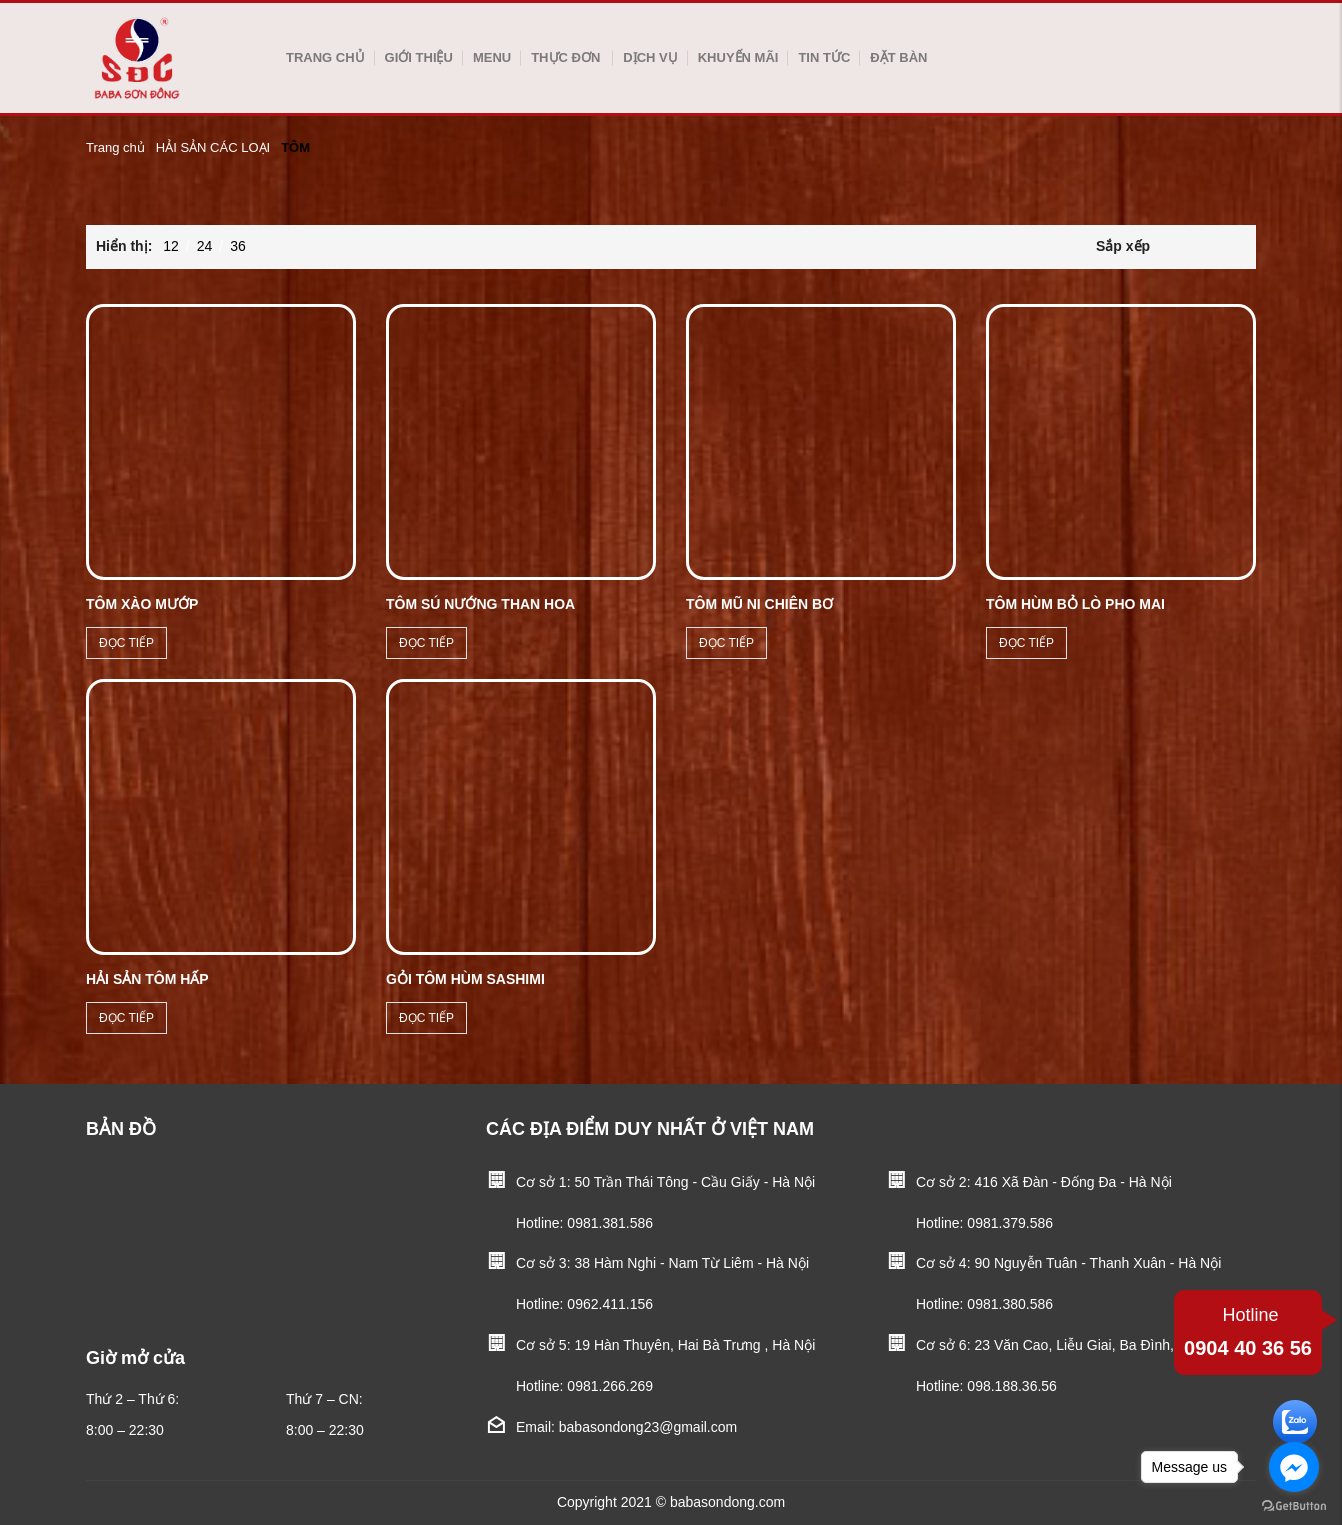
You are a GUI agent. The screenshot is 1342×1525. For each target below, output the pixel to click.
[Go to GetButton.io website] (1294, 1505)
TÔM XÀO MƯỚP (142, 604)
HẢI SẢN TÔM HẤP (147, 979)
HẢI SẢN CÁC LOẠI (213, 147)
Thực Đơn (565, 57)
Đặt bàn (898, 57)
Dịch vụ (650, 57)
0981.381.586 (610, 1223)
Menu (492, 57)
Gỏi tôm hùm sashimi (465, 979)
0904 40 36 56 (1248, 1329)
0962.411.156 (610, 1304)
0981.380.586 (1010, 1304)
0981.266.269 (610, 1386)
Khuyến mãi (738, 57)
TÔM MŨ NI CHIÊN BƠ (759, 604)
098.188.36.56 (1012, 1386)
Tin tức (824, 57)
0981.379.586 (1010, 1223)
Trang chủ (325, 57)
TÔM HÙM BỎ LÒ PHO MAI (1075, 604)
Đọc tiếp (126, 643)
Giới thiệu (419, 57)
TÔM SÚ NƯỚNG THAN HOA (480, 604)
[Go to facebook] (1294, 1467)
